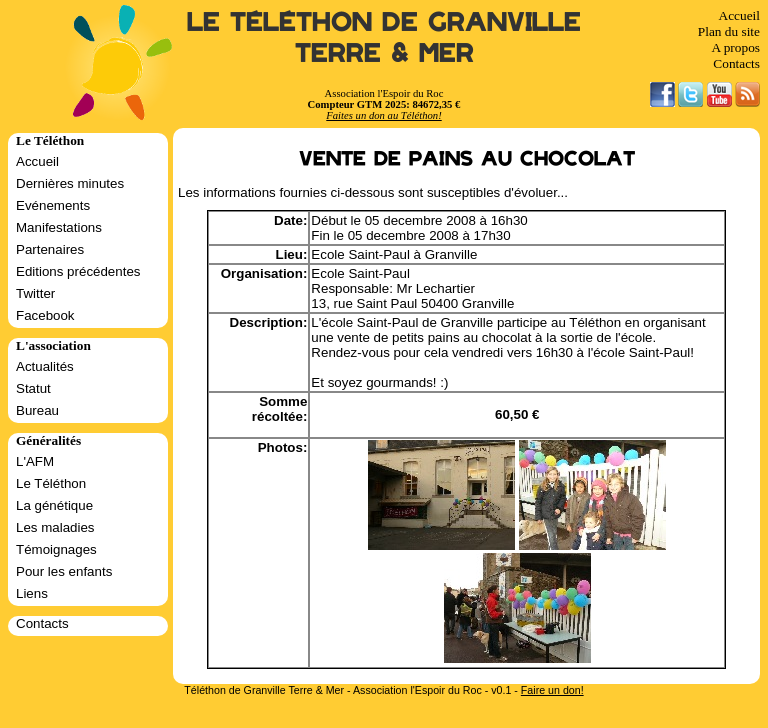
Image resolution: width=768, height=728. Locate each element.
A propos (735, 47)
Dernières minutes (70, 183)
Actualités (45, 366)
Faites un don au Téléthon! (383, 115)
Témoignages (56, 549)
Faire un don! (552, 690)
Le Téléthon (51, 483)
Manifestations (59, 227)
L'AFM (35, 461)
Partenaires (50, 249)
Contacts (736, 63)
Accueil (739, 15)
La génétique (54, 505)
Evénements (53, 205)
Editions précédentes (78, 271)
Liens (32, 593)
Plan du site (729, 31)
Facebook (45, 315)
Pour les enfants (64, 571)
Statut (33, 388)
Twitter (35, 293)
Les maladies (55, 527)
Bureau (37, 410)
